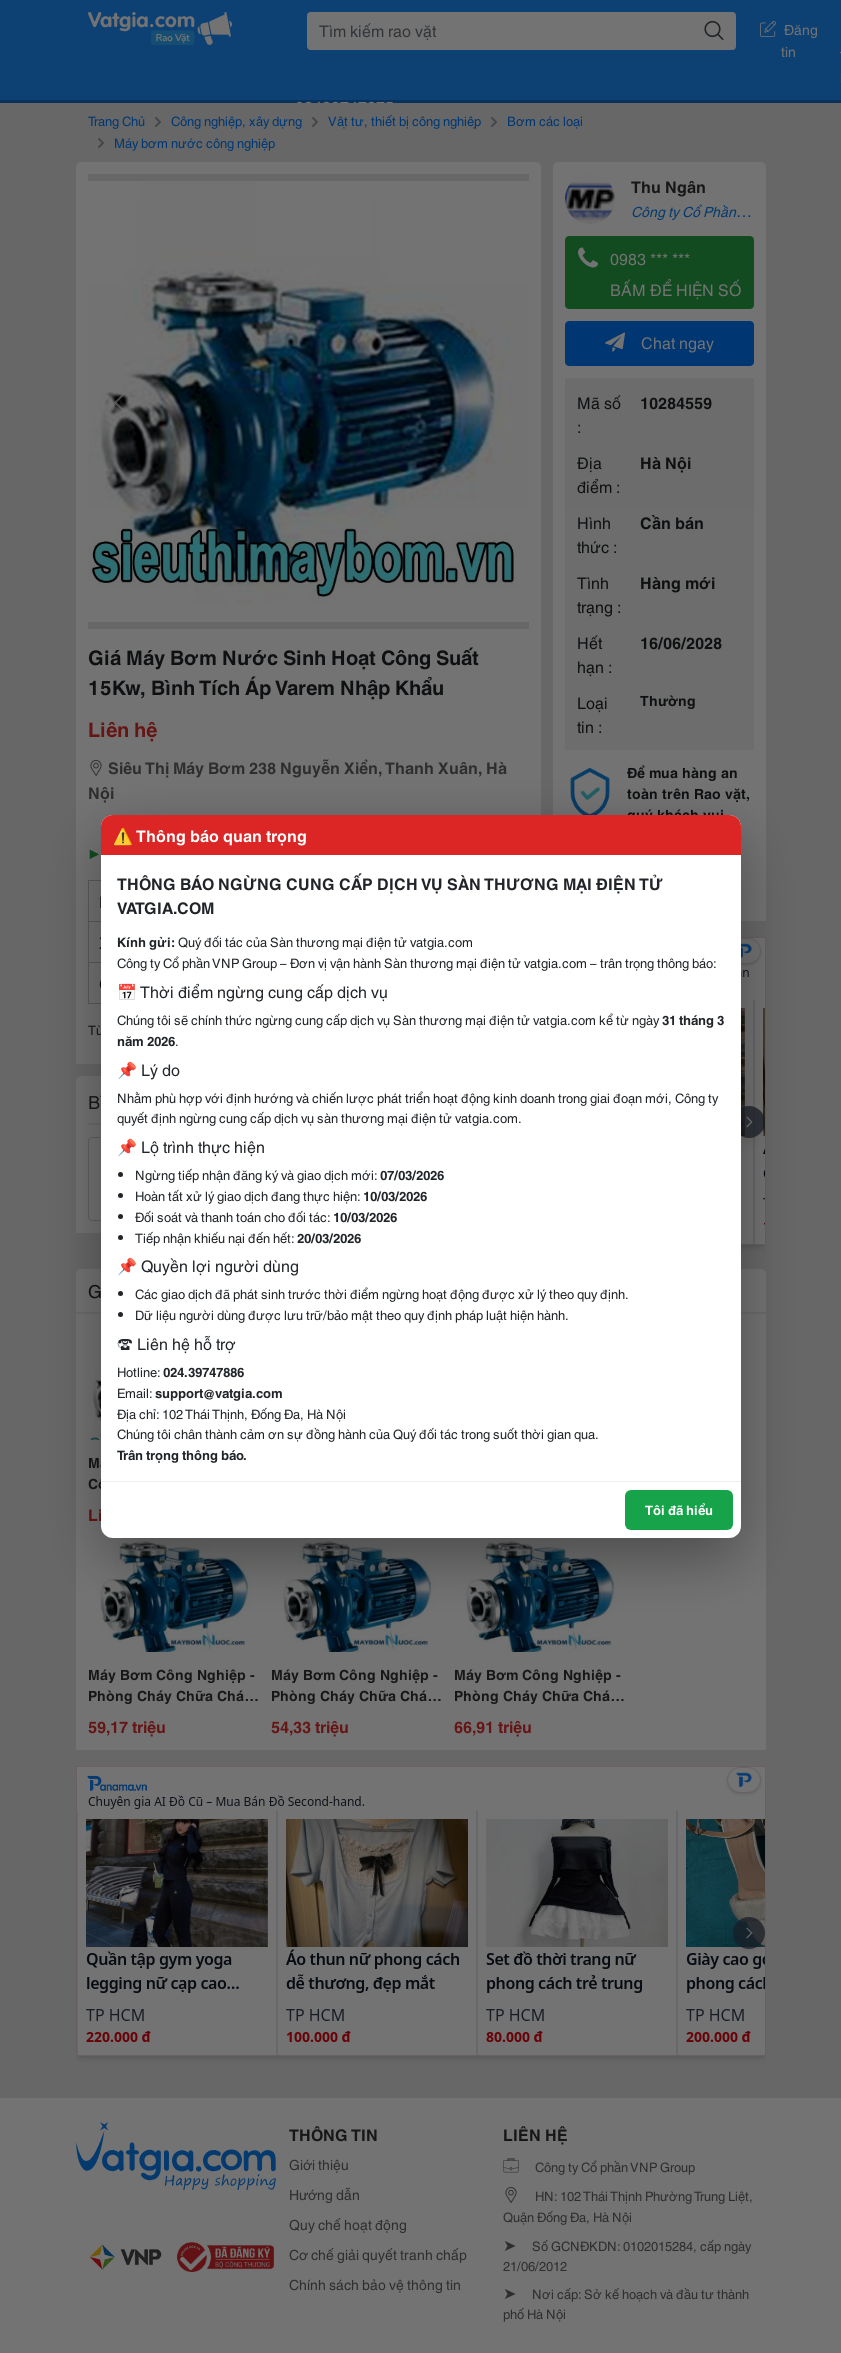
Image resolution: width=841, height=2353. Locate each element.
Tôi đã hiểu (679, 1509)
